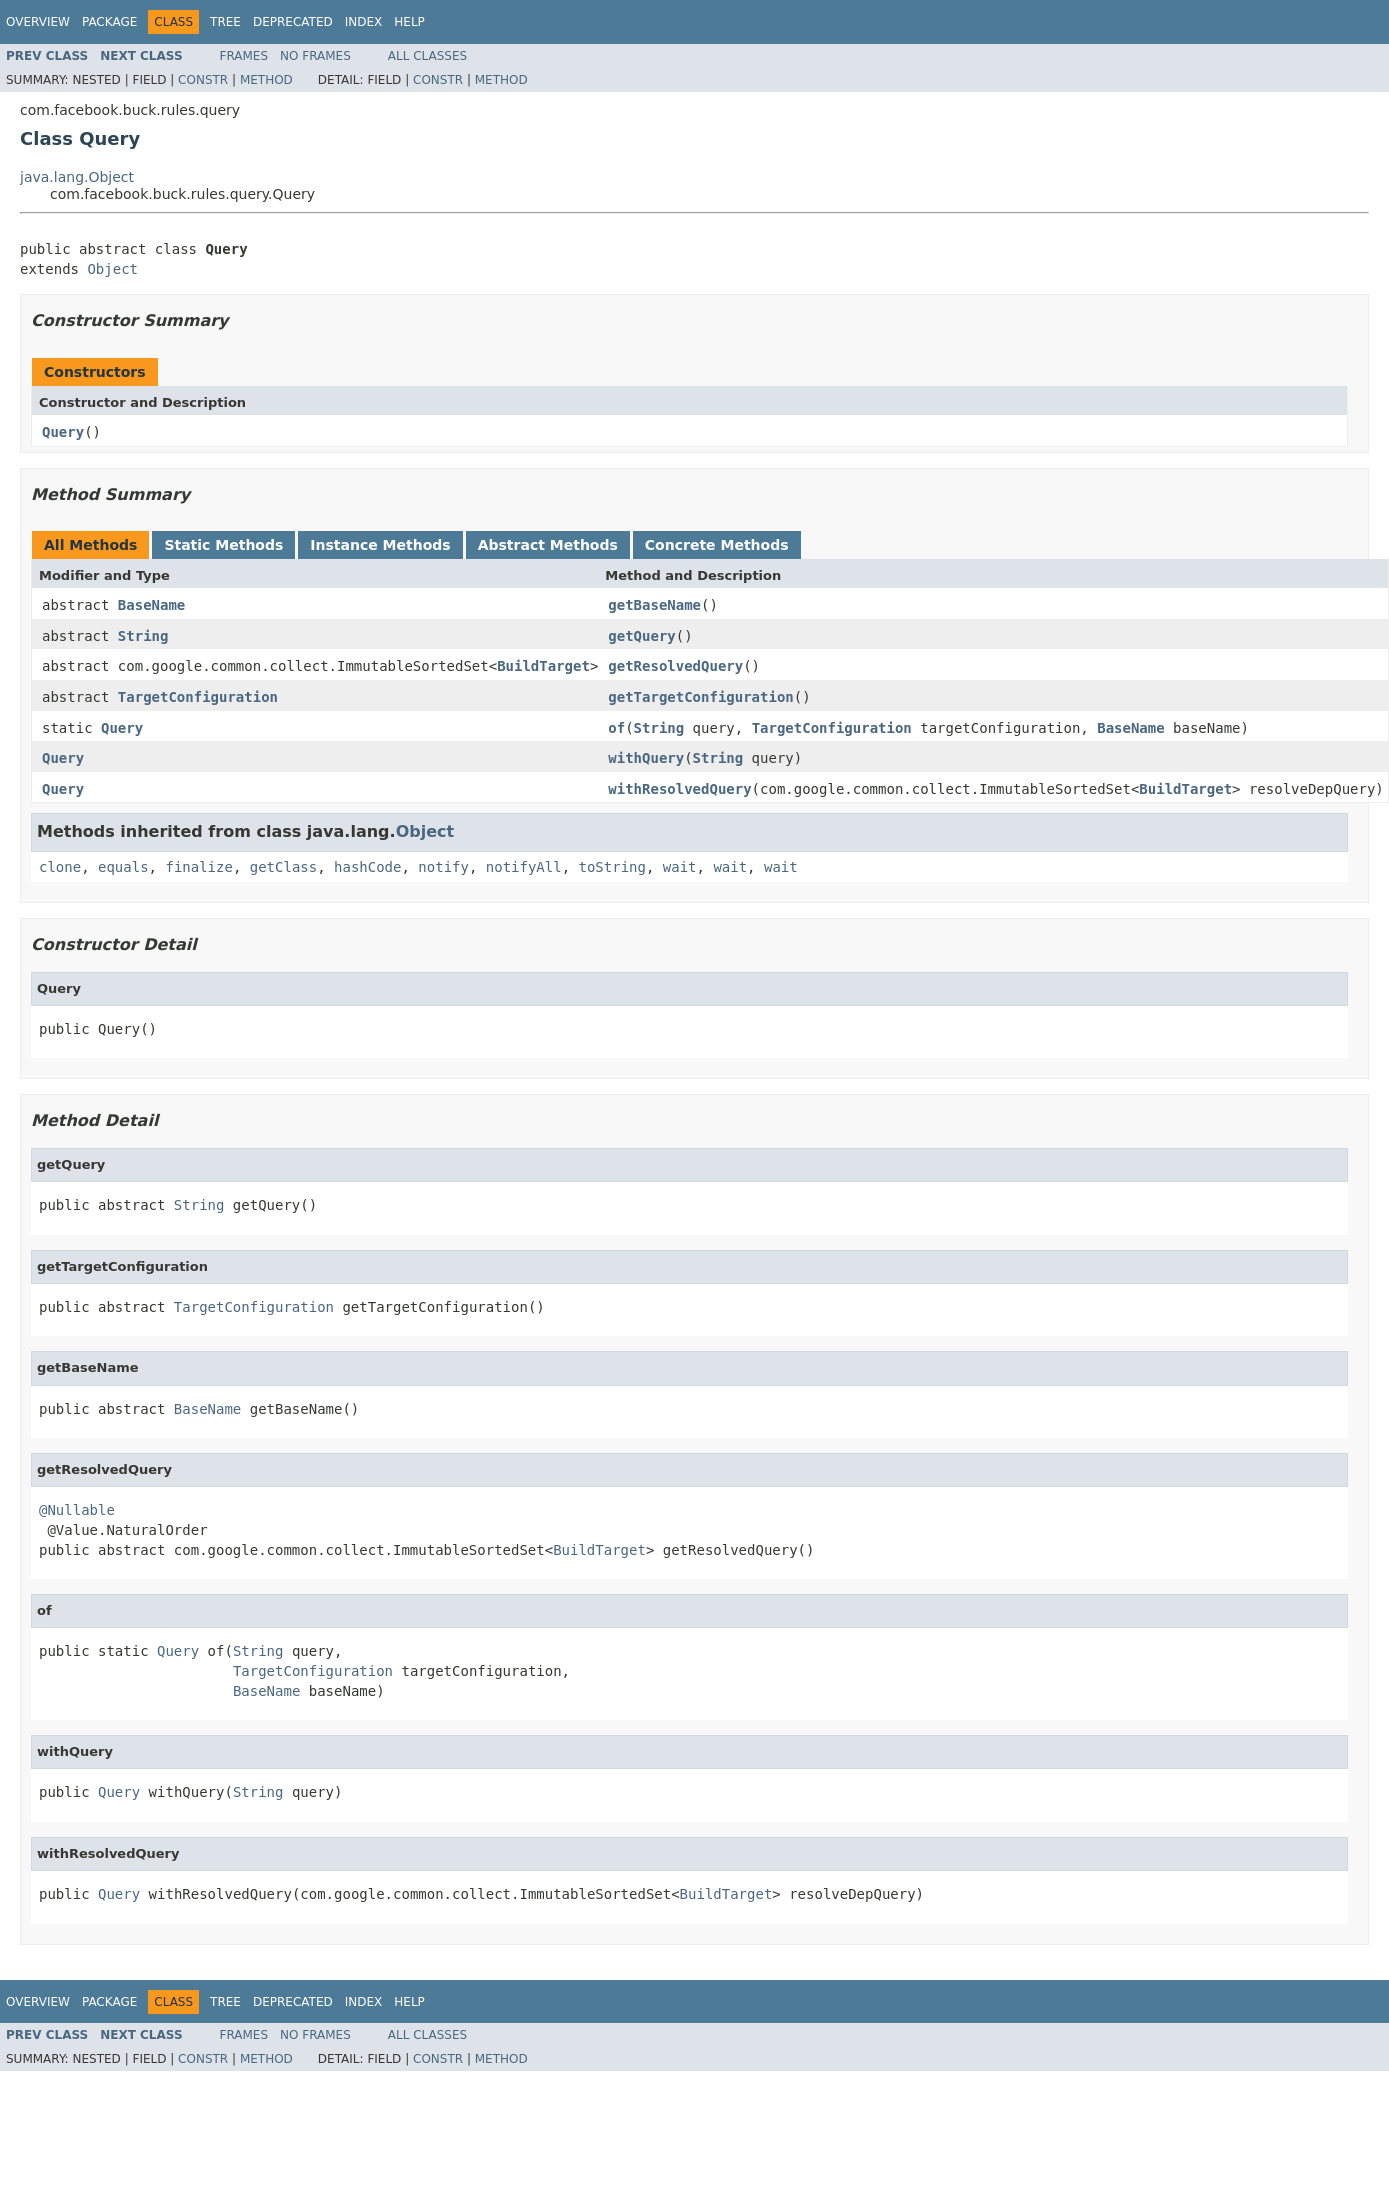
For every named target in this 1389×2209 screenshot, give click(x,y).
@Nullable (77, 1510)
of (616, 728)
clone (60, 867)
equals (123, 867)
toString (612, 867)
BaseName (151, 605)
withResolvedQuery (679, 789)
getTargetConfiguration (700, 697)
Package (109, 22)
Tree (225, 22)
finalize (198, 867)
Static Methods (223, 545)
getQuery (641, 636)
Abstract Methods (548, 545)
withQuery (646, 758)
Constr (203, 80)
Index (364, 22)
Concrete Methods (717, 545)
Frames (244, 56)
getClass (283, 867)
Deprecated (293, 22)
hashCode (367, 867)
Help (409, 22)
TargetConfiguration (198, 697)
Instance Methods (380, 545)
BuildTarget (543, 666)
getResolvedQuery (675, 666)
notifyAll (524, 867)
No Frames (315, 56)
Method (266, 80)
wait (680, 867)
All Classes (427, 56)
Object (112, 269)
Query (63, 432)
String (143, 636)
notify (443, 867)
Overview (38, 22)
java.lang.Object (77, 177)
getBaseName (654, 605)
